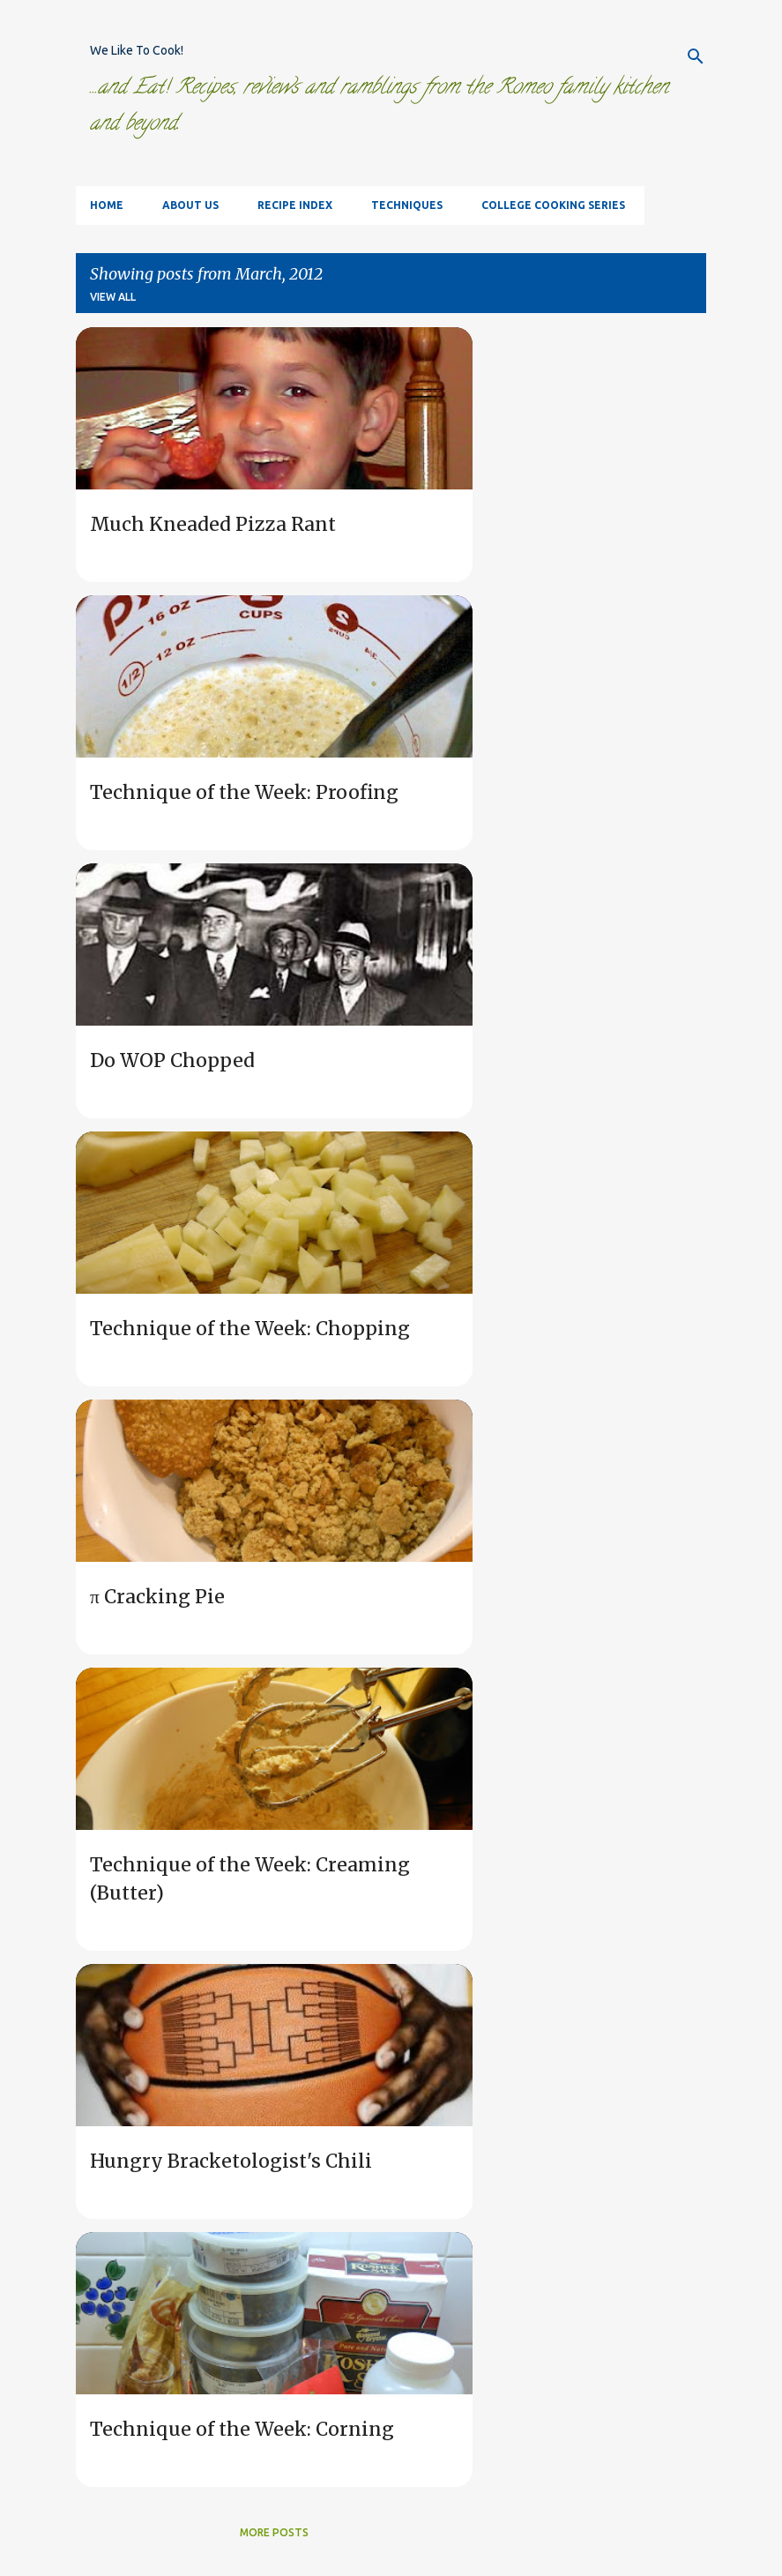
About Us (190, 205)
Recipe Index (294, 205)
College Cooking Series (553, 205)
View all (113, 296)
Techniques (407, 205)
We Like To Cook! (136, 50)
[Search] (695, 56)
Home (106, 205)
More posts (274, 2532)
